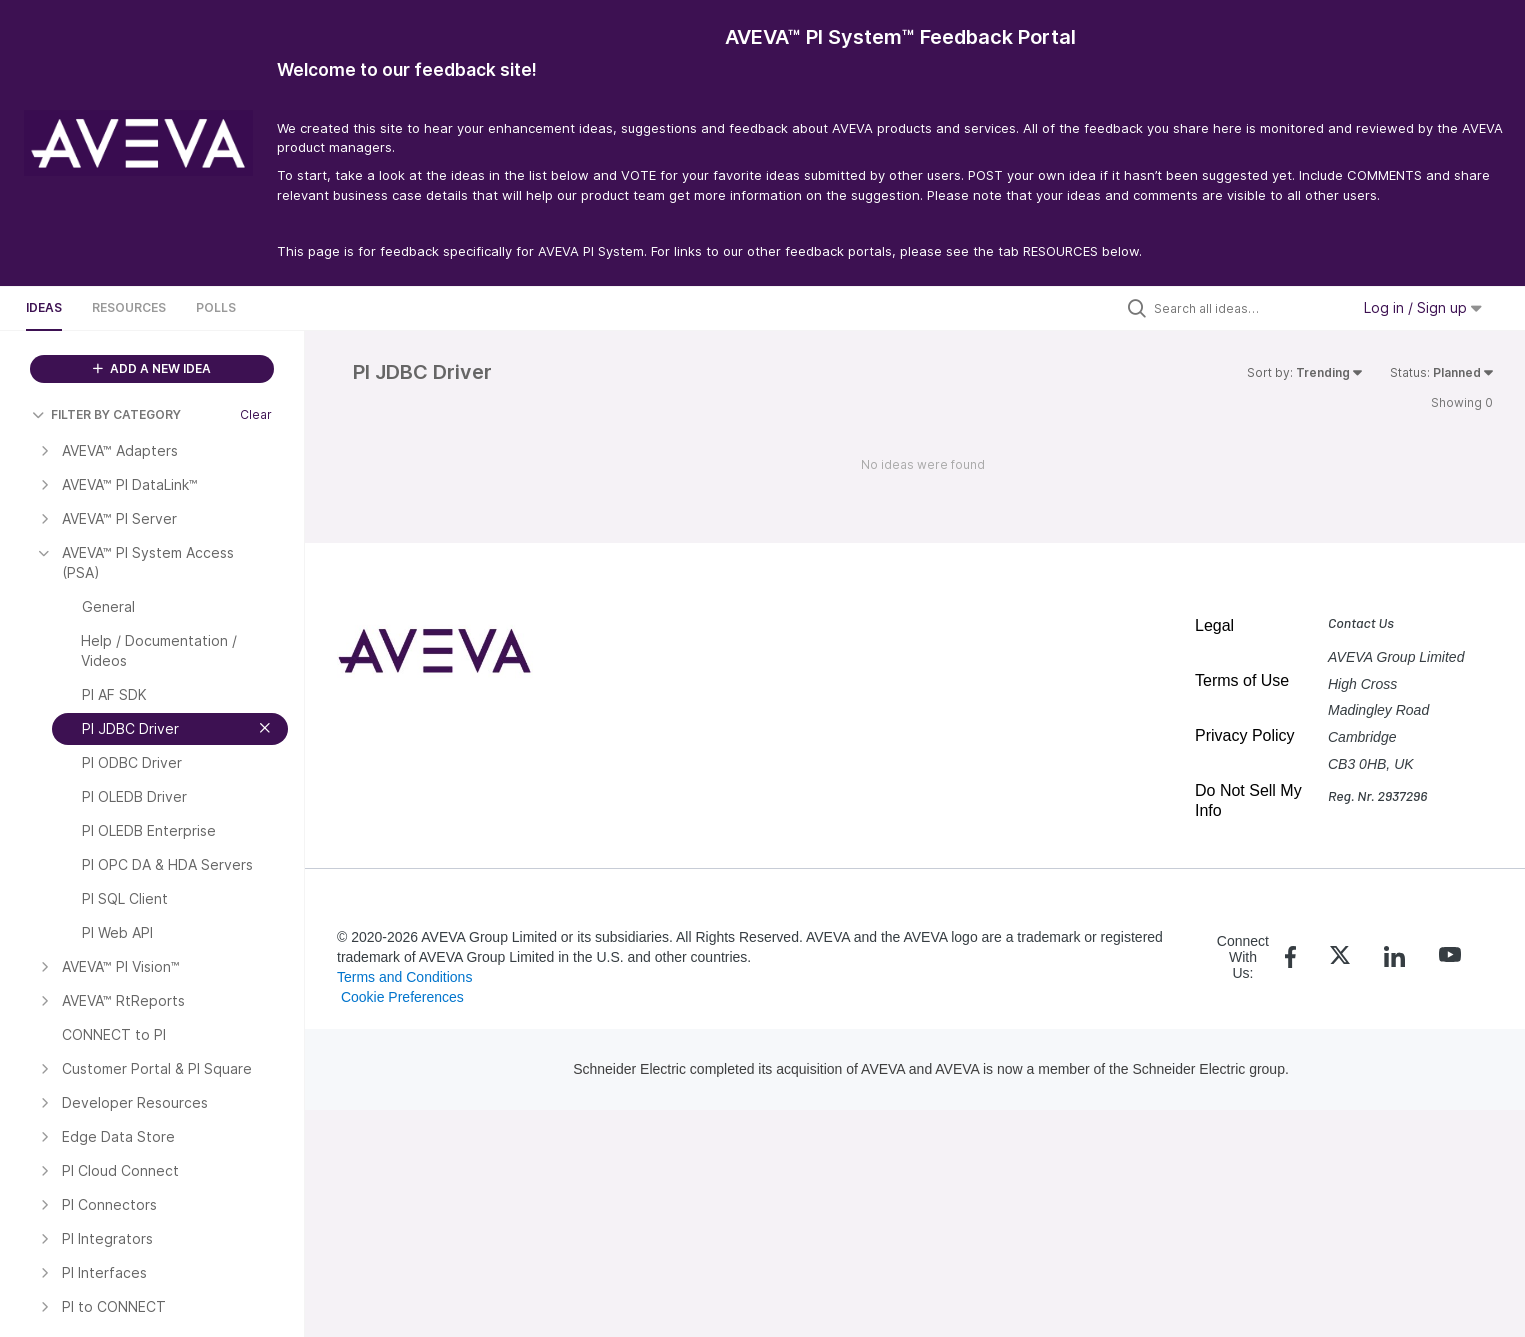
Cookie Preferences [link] (402, 997)
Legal (1214, 625)
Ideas (44, 307)
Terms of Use (1242, 680)
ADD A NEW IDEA (152, 368)
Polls (216, 307)
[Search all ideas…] (1247, 308)
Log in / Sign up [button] (1423, 307)
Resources (129, 307)
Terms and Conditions (404, 977)
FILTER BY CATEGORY (106, 414)
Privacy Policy (1245, 735)
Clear (256, 414)
